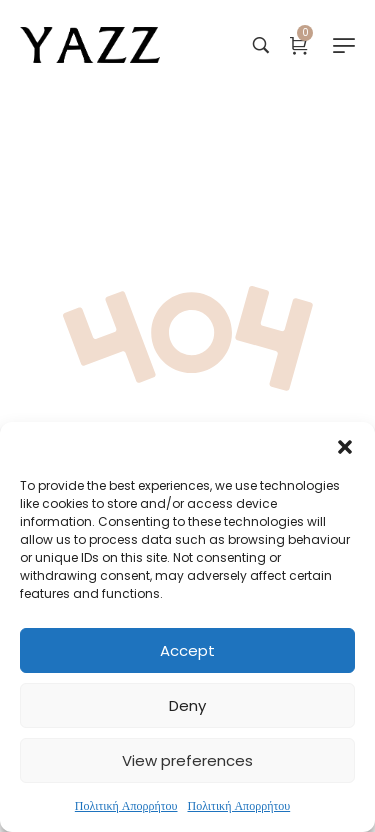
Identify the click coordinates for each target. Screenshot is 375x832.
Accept (187, 650)
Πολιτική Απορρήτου (126, 805)
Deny (187, 705)
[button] (345, 447)
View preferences (187, 760)
